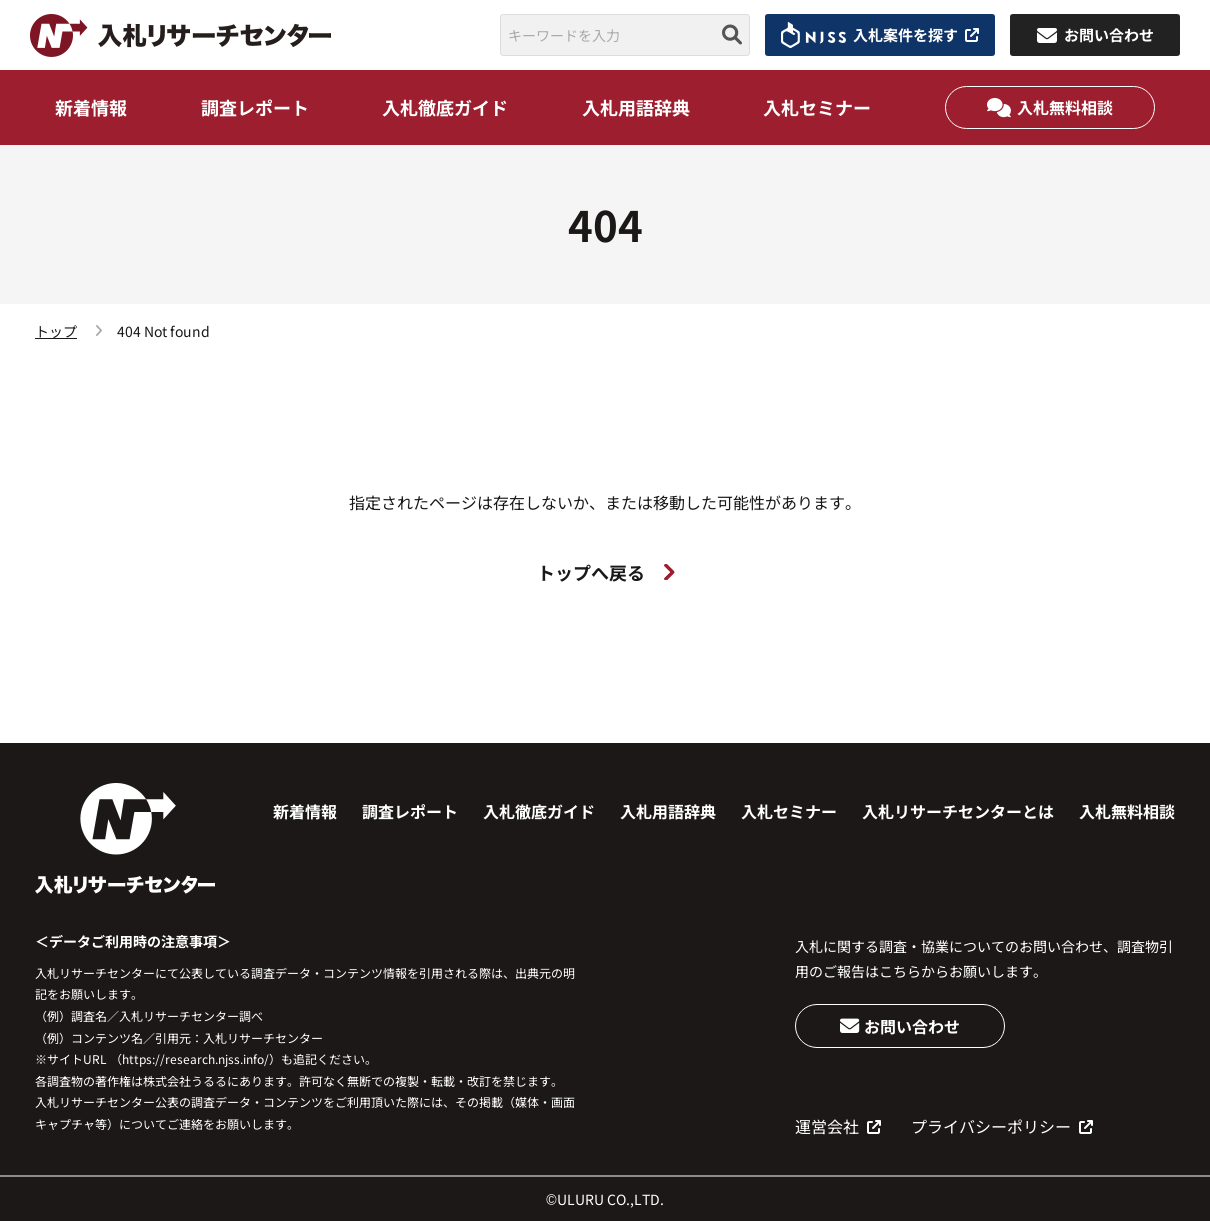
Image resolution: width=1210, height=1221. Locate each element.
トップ (56, 331)
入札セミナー (817, 107)
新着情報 (91, 107)
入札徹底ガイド (445, 107)
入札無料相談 (1050, 107)
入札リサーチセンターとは (958, 811)
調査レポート (255, 107)
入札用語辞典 (636, 107)
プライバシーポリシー (1002, 1126)
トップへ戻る (605, 572)
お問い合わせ (900, 1026)
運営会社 (838, 1126)
